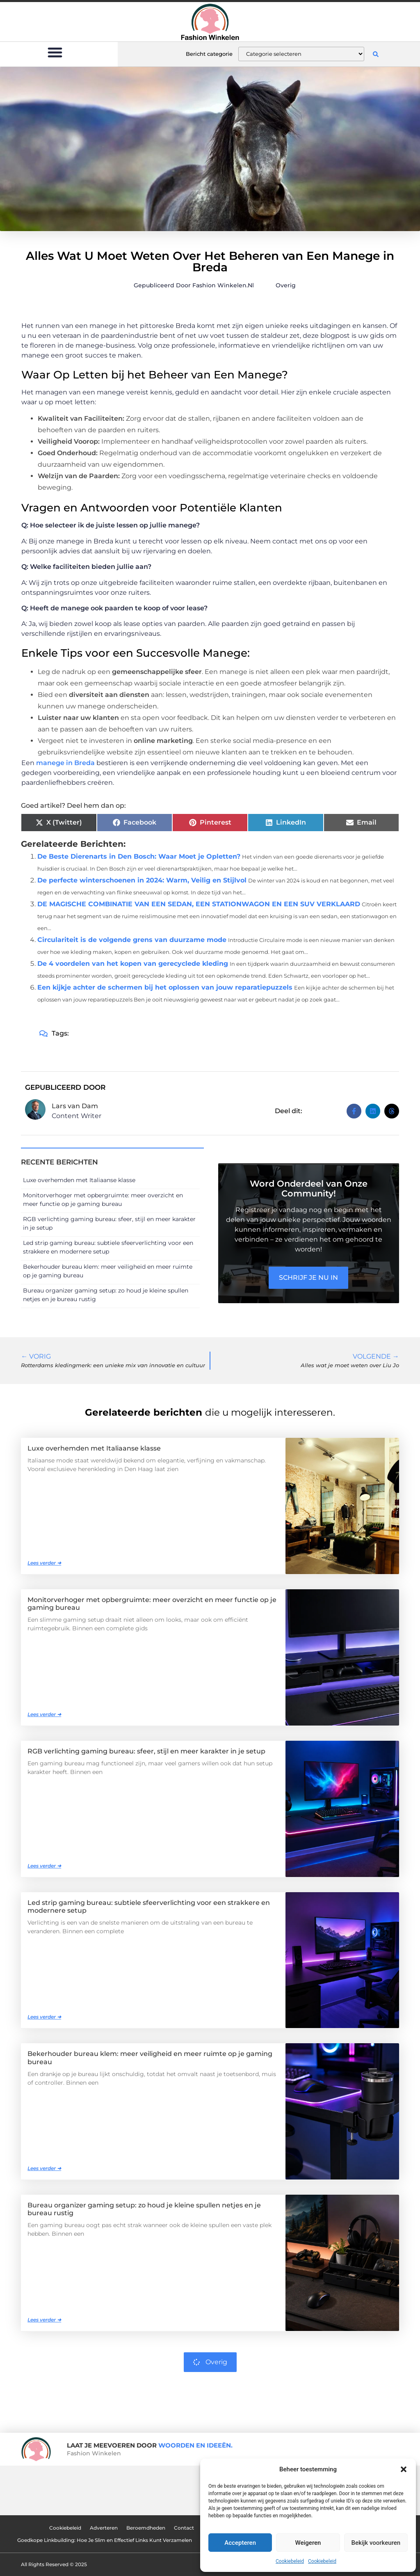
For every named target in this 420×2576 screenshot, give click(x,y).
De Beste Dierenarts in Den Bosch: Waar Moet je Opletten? (138, 856)
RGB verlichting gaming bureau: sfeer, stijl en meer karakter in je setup (146, 1751)
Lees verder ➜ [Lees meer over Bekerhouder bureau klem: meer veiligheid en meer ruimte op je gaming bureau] (44, 2168)
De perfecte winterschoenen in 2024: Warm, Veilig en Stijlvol (142, 880)
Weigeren (308, 2542)
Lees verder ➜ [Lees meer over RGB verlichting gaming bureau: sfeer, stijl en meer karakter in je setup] (44, 1866)
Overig (286, 285)
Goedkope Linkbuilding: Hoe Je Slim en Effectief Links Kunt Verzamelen (104, 2540)
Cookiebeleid (290, 2561)
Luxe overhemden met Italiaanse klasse (79, 1180)
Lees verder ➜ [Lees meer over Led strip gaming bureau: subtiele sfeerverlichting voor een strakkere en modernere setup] (44, 2017)
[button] (403, 2469)
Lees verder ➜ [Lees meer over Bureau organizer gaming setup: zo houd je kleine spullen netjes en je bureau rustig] (44, 2320)
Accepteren (240, 2542)
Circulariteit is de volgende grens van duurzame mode (131, 940)
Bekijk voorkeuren (375, 2542)
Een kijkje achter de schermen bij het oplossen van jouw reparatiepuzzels (164, 987)
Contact (183, 2528)
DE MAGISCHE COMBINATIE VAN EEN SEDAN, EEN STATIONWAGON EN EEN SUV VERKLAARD (198, 904)
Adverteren (102, 2528)
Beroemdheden (145, 2528)
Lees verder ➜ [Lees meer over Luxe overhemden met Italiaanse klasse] (44, 1563)
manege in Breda (65, 763)
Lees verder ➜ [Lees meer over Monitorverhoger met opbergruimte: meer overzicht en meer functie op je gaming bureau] (44, 1714)
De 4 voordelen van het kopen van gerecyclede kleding (132, 963)
